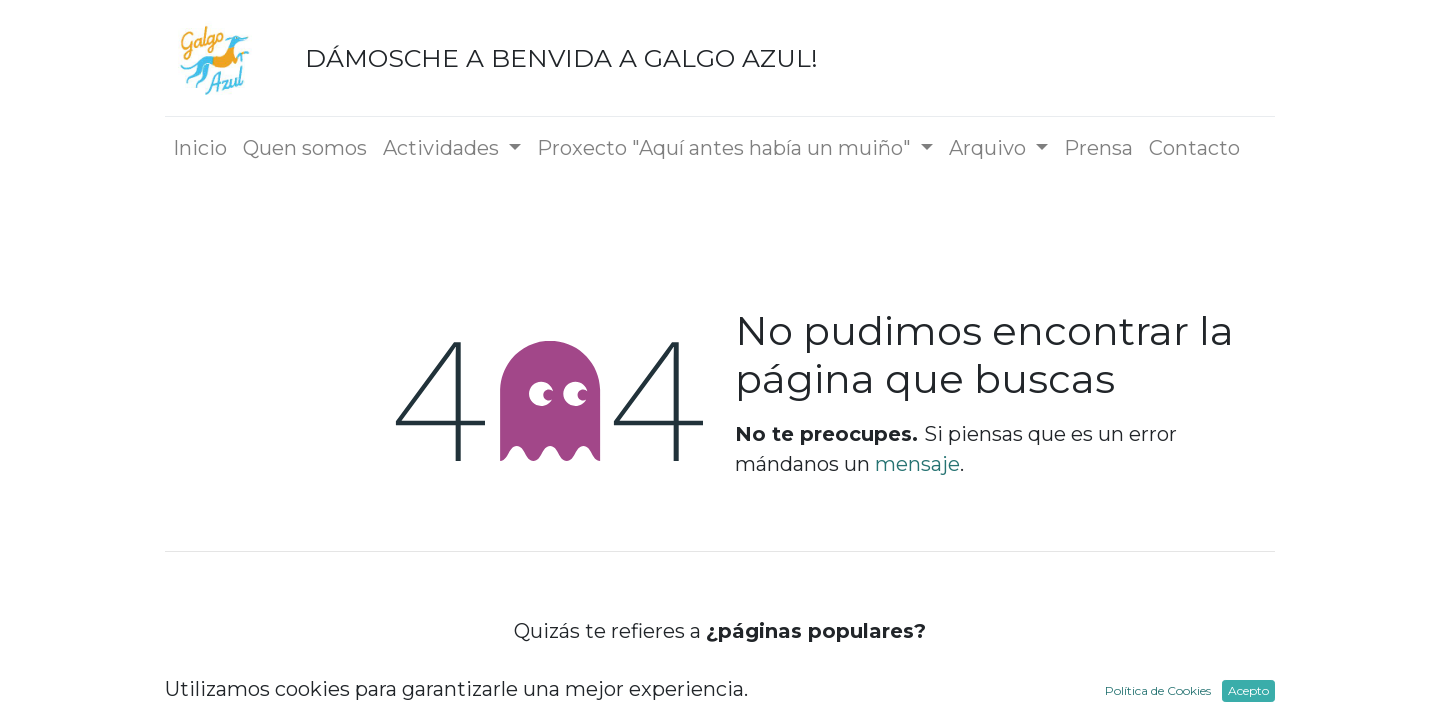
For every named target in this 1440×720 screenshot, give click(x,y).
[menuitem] (200, 148)
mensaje (917, 464)
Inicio (720, 684)
